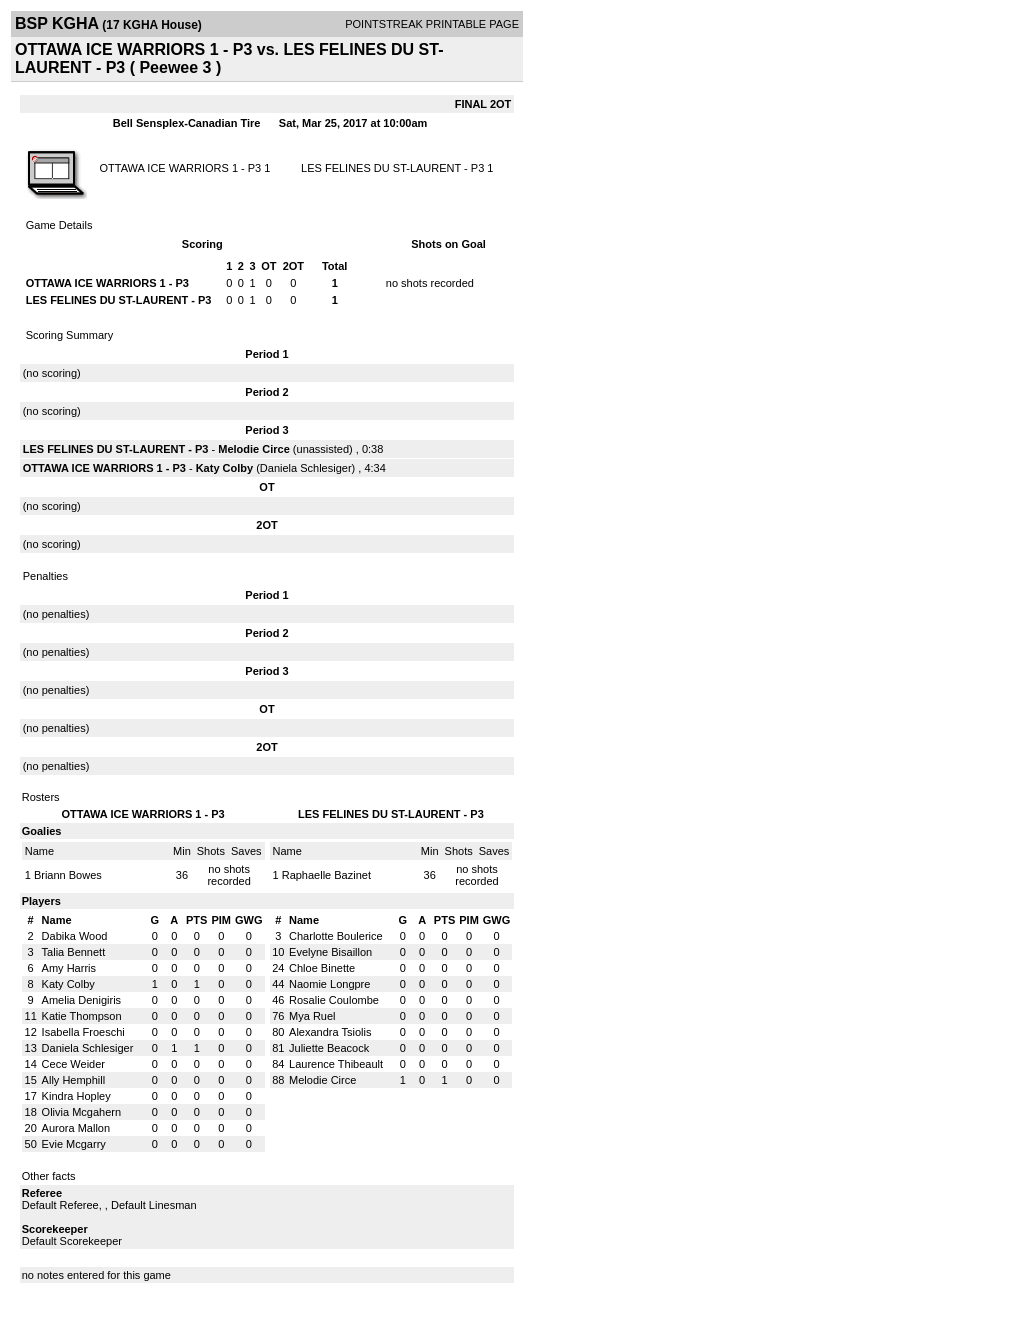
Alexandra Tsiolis (330, 1032)
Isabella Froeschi (83, 1032)
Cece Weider (73, 1064)
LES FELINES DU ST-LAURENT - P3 (392, 168)
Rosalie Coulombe (334, 1000)
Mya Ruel (312, 1016)
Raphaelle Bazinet (326, 875)
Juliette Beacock (329, 1048)
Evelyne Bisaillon (330, 952)
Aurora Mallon (76, 1128)
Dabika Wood (75, 936)
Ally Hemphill (74, 1080)
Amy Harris (69, 968)
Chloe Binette (322, 968)
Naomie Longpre (329, 984)
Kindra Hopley (76, 1096)
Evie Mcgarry (74, 1144)
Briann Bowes (68, 875)
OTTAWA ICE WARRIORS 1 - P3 (180, 168)
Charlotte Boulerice (336, 936)
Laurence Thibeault (336, 1064)
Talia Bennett (74, 952)
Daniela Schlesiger (306, 468)
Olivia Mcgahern (81, 1112)
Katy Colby (224, 468)
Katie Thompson (82, 1016)
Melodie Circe (254, 449)
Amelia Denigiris (81, 1000)
